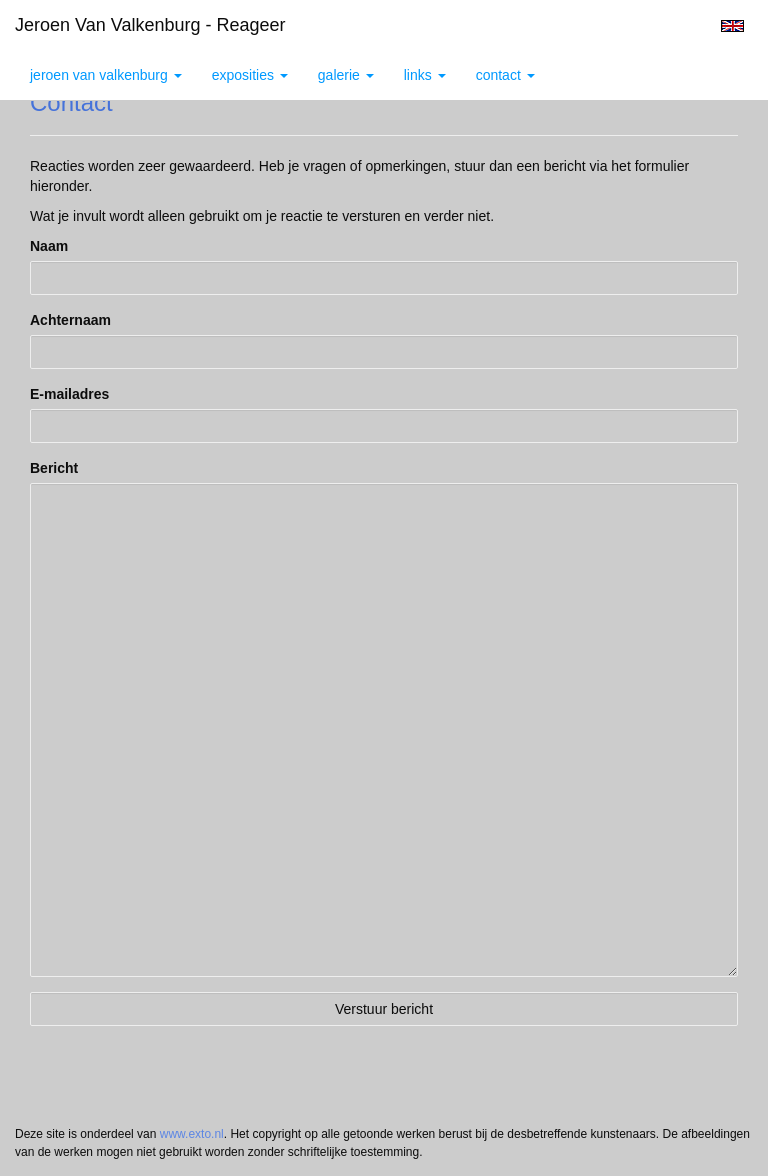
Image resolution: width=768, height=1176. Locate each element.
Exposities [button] (250, 75)
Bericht (54, 468)
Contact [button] (505, 75)
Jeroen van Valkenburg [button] (106, 75)
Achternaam (70, 320)
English (732, 26)
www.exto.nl (192, 1134)
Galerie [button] (346, 75)
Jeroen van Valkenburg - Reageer (150, 25)
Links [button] (425, 75)
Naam (49, 246)
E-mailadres (69, 394)
